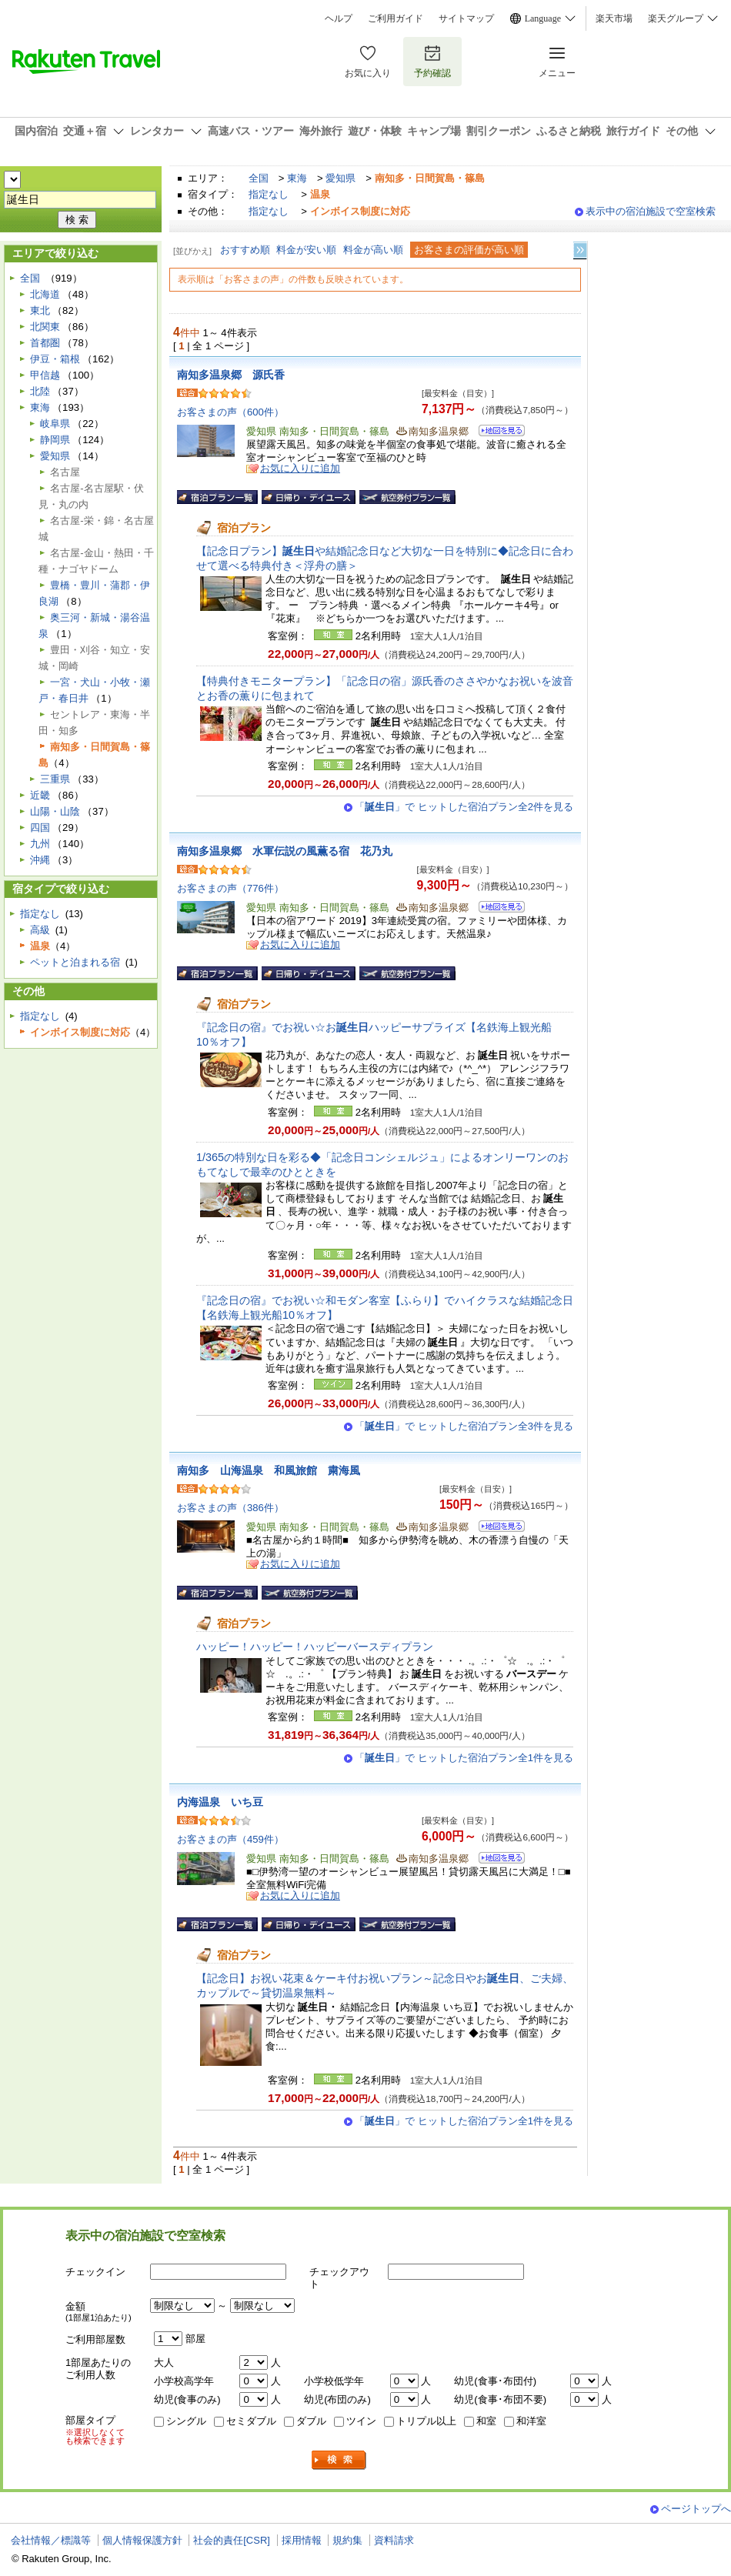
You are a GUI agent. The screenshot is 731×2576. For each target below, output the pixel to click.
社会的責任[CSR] (231, 2540)
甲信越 (45, 375)
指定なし (269, 194)
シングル (186, 2421)
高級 (40, 930)
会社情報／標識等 (51, 2540)
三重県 (55, 779)
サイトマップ (466, 18)
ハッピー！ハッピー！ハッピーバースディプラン (314, 1646)
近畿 (40, 795)
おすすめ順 (245, 249)
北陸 (40, 391)
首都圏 (45, 343)
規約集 (347, 2540)
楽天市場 (614, 18)
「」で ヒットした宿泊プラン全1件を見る (464, 1757)
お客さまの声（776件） (230, 888)
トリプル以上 (426, 2421)
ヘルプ (338, 18)
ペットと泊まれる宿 (75, 962)
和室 (486, 2421)
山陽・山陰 (55, 811)
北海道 (45, 294)
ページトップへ (696, 2508)
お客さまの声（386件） (230, 1507)
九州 (40, 843)
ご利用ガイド (395, 18)
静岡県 (55, 439)
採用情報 (302, 2540)
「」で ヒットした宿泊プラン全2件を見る (464, 807)
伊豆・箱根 (55, 359)
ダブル (311, 2421)
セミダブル (251, 2421)
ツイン (361, 2421)
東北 (40, 310)
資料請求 (394, 2540)
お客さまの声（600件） (230, 412)
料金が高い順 (373, 249)
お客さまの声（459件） (230, 1839)
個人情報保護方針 (142, 2540)
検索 (339, 2460)
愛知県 (340, 178)
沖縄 (40, 860)
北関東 (45, 326)
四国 (40, 827)
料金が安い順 (306, 249)
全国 (259, 178)
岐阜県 (55, 423)
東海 (297, 178)
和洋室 (531, 2421)
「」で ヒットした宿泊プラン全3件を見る (464, 1426)
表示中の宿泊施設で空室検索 (651, 211)
